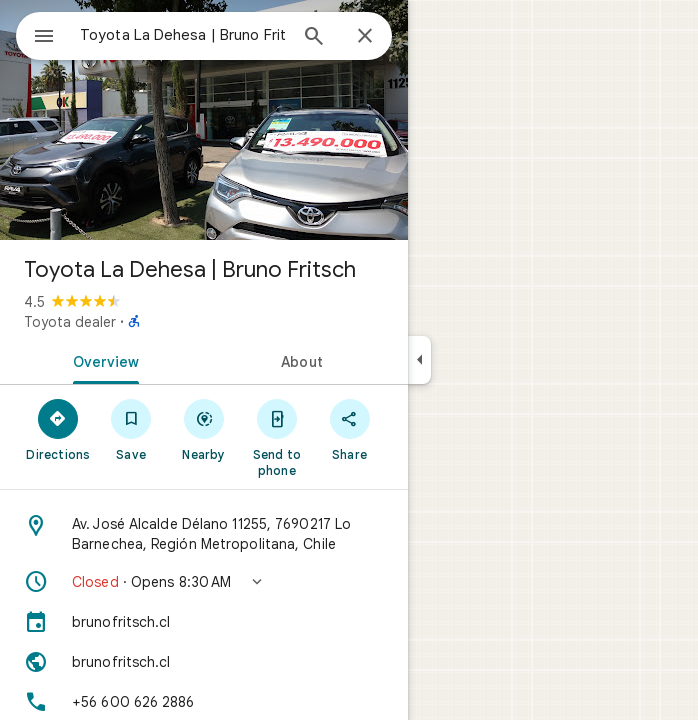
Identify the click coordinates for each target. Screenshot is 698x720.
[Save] (131, 429)
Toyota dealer (70, 322)
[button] (204, 582)
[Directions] (58, 429)
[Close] (365, 37)
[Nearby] (204, 429)
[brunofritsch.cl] (204, 622)
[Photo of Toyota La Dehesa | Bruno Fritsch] (204, 120)
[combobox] (183, 35)
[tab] (102, 360)
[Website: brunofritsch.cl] (204, 662)
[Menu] (44, 38)
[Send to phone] (276, 437)
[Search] (314, 38)
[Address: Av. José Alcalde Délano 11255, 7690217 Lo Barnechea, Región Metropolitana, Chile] (204, 534)
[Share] (349, 429)
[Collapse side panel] (419, 360)
